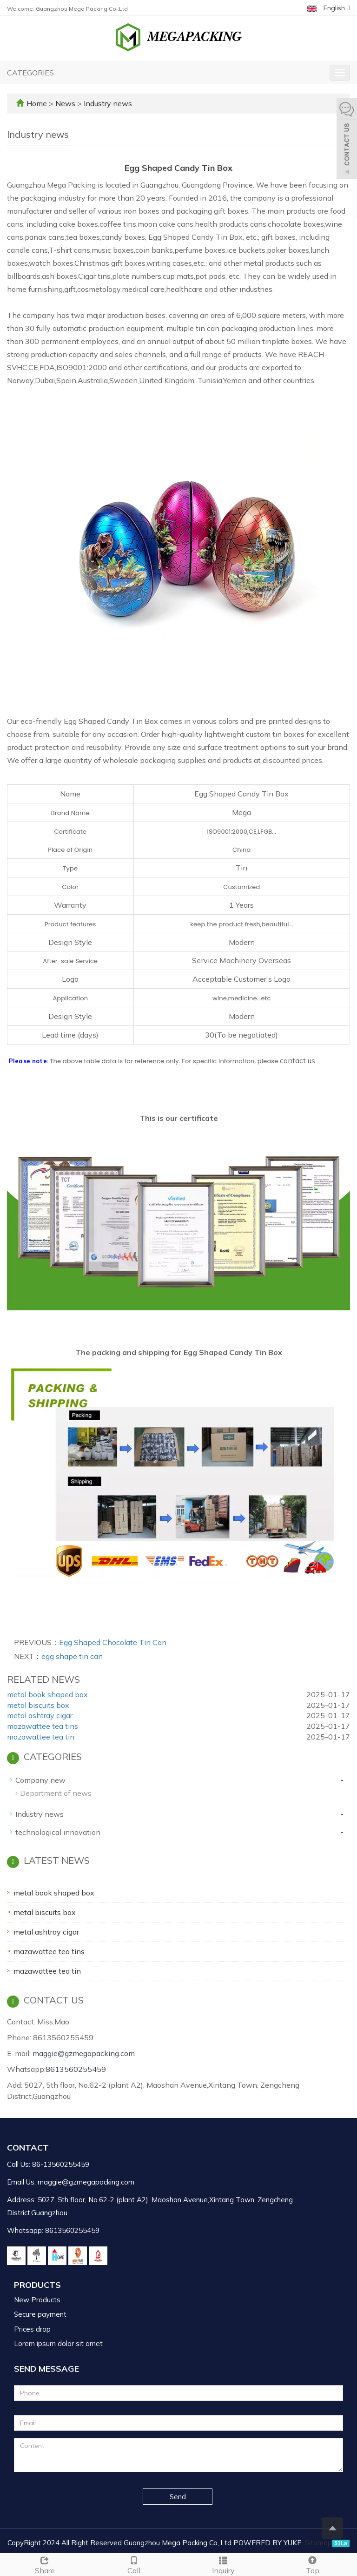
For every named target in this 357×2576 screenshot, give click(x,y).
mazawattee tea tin (40, 1736)
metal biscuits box (38, 1705)
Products (37, 2284)
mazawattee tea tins (42, 1726)
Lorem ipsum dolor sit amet (58, 2343)
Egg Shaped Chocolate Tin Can (112, 1642)
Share (44, 2564)
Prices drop (32, 2329)
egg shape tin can (72, 1656)
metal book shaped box (47, 1694)
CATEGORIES (30, 72)
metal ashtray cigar (40, 1715)
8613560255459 (76, 2069)
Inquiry (223, 2564)
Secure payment (40, 2314)
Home (36, 103)
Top (312, 2564)
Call (133, 2564)
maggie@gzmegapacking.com (84, 2053)
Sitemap (318, 2542)
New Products (37, 2299)
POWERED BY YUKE (268, 2542)
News (66, 103)
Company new (40, 1780)
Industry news (107, 103)
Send (178, 2496)
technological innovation (57, 1832)
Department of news (56, 1793)
